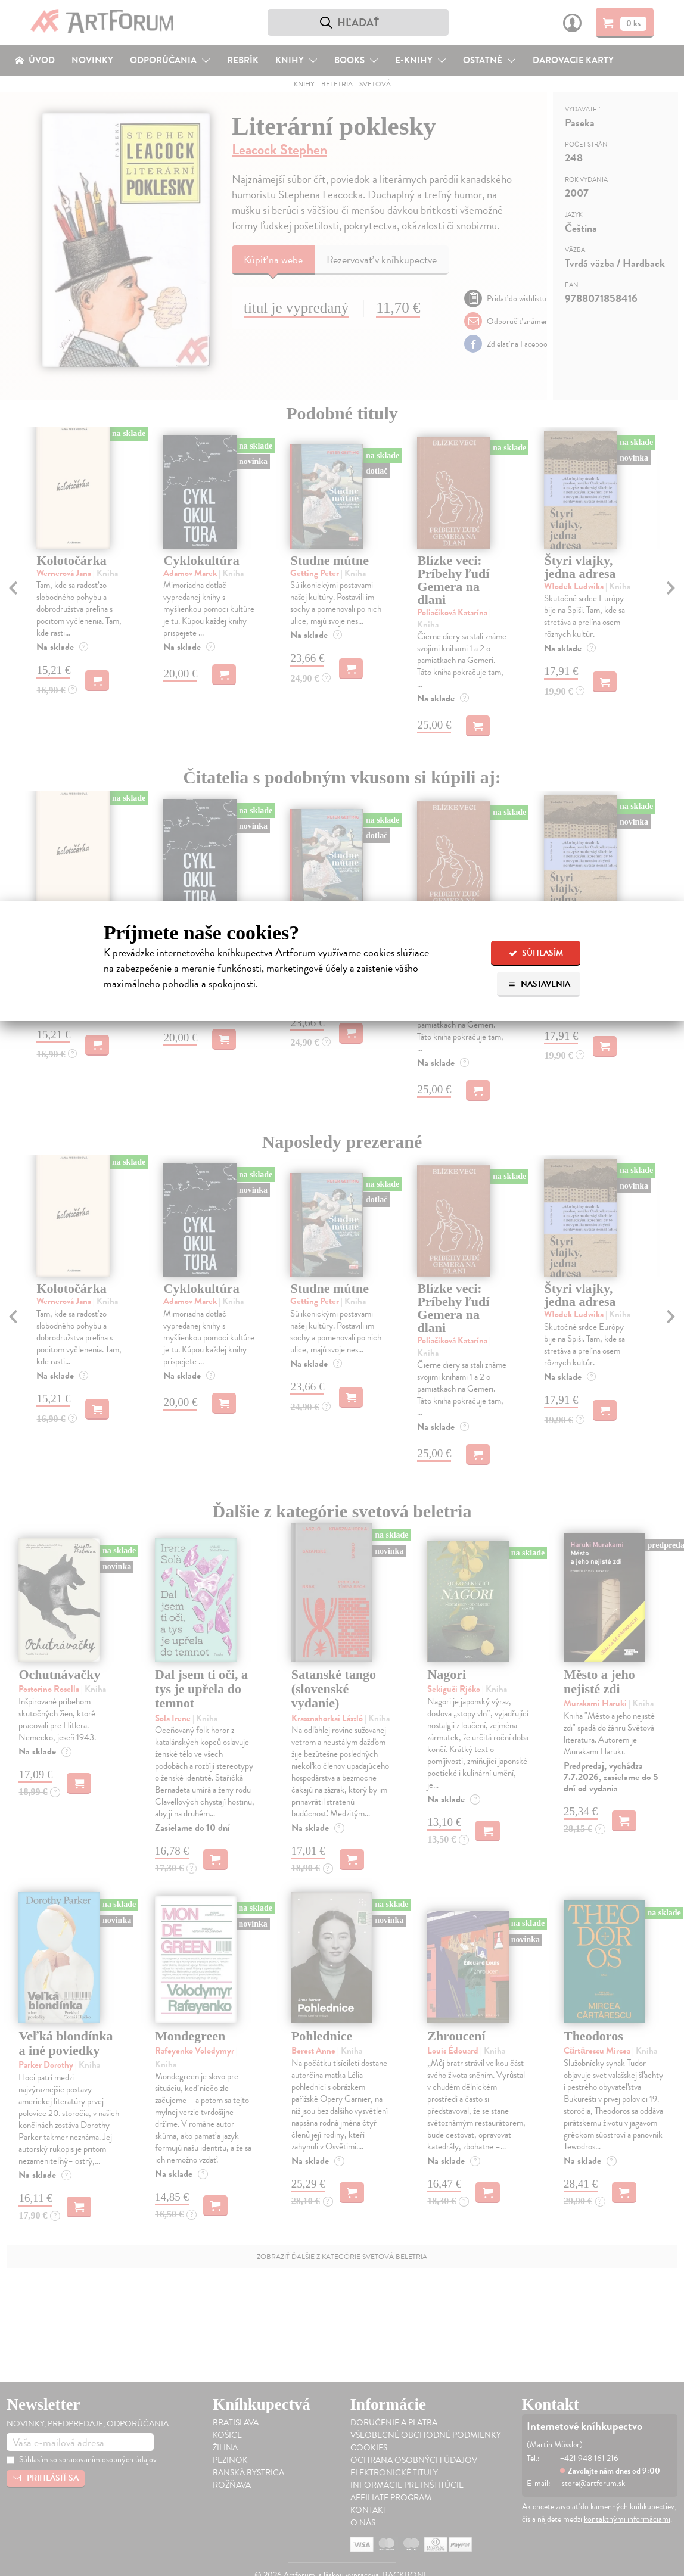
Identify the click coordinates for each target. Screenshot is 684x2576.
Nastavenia (539, 984)
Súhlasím (536, 953)
